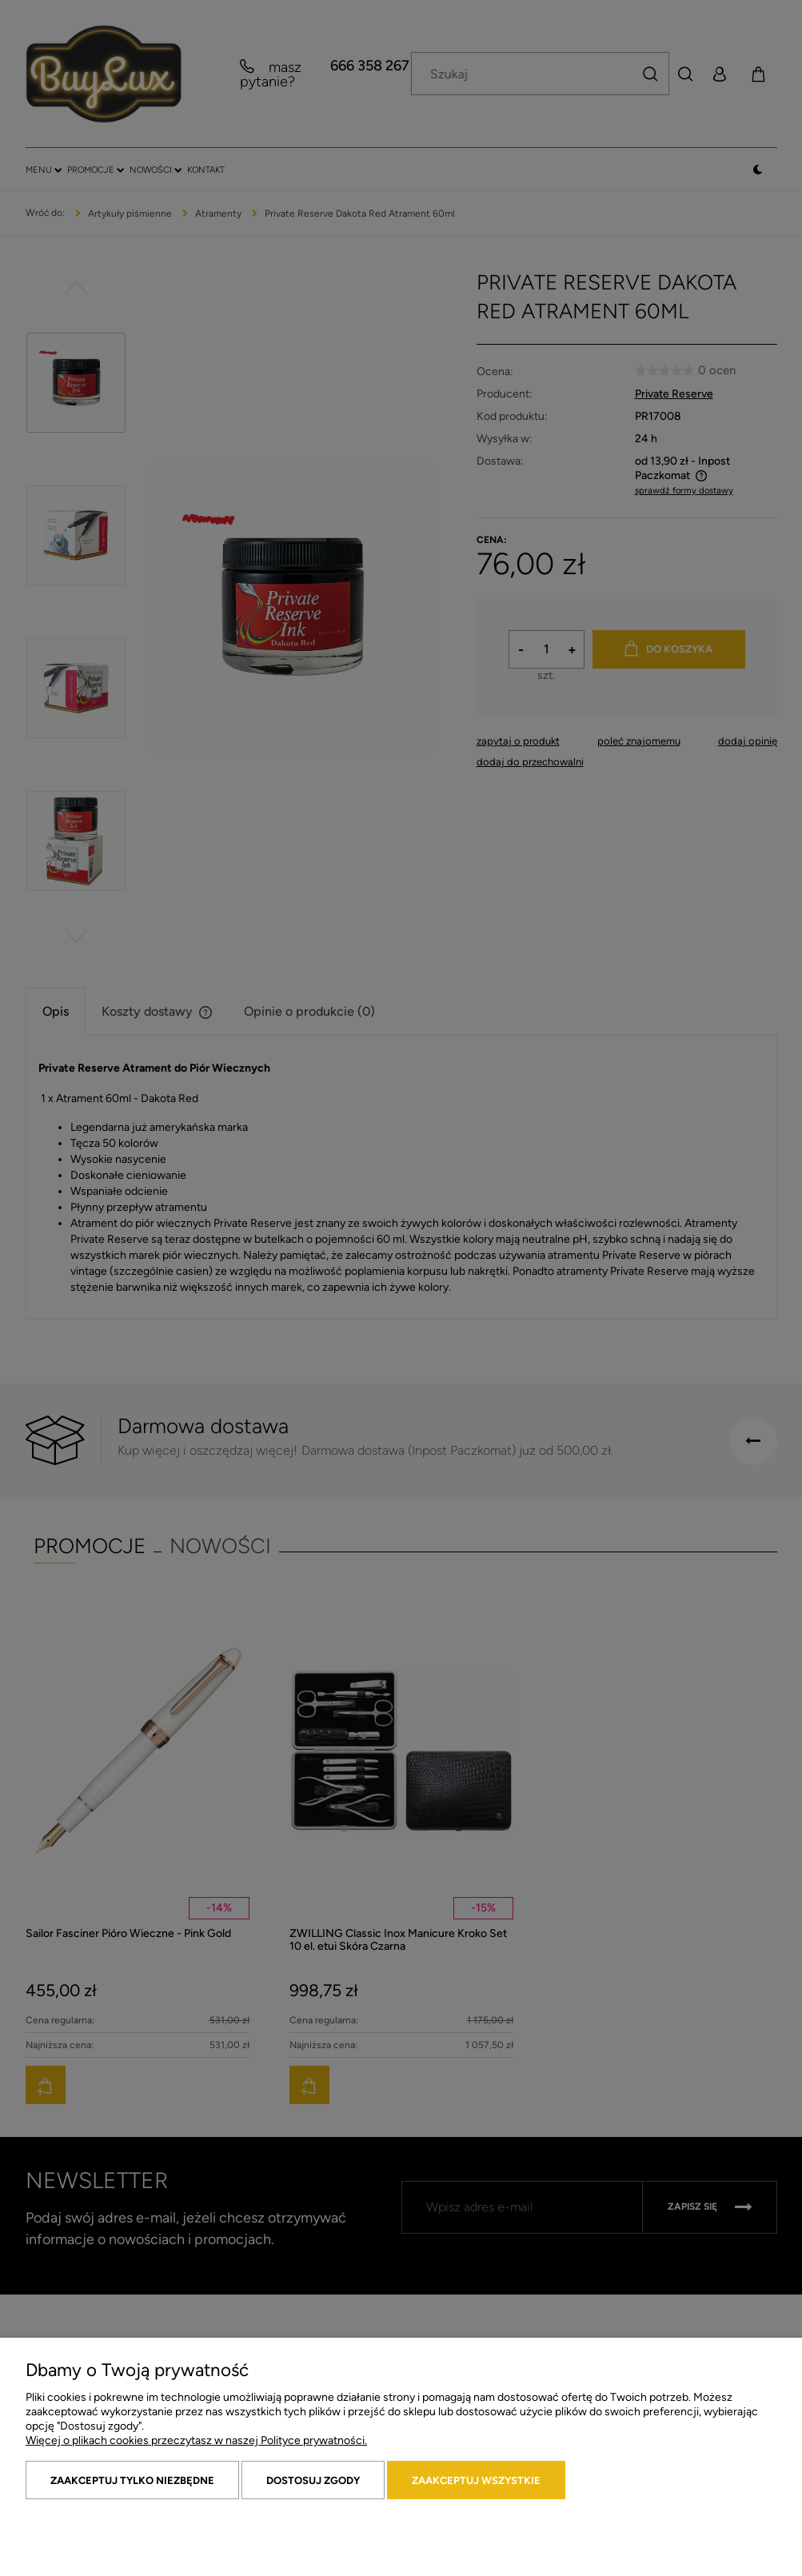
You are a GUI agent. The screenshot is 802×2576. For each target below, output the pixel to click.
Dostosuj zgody (313, 2480)
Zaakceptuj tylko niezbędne (132, 2480)
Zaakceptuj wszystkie (476, 2480)
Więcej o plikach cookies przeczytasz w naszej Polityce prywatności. (196, 2440)
